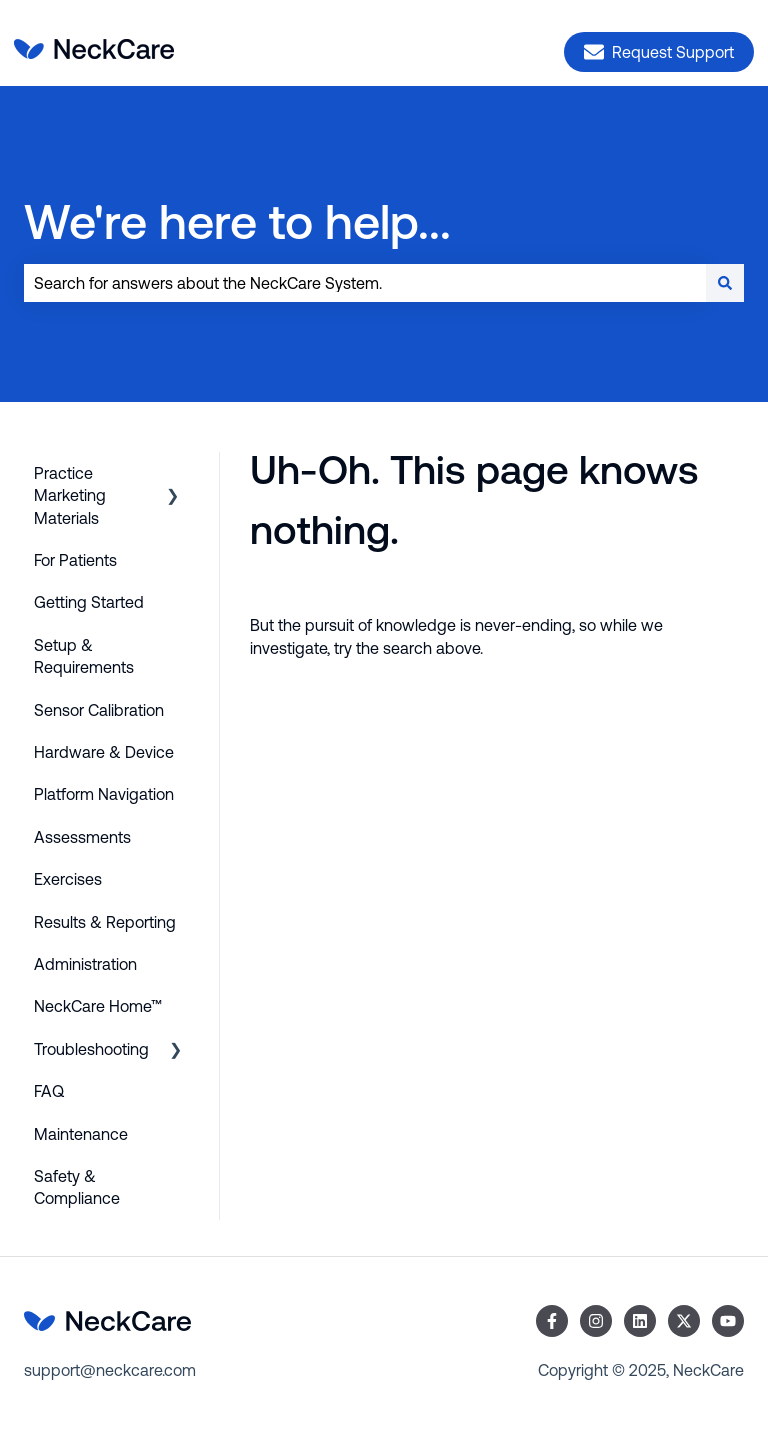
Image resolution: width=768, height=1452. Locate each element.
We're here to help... (237, 221)
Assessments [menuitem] (82, 837)
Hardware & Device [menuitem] (104, 752)
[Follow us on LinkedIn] (640, 1321)
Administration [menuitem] (85, 964)
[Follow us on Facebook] (552, 1321)
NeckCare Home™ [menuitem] (98, 1006)
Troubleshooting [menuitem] (91, 1049)
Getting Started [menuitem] (89, 602)
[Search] (725, 283)
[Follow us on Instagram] (596, 1321)
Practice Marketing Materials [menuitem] (70, 495)
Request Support (659, 52)
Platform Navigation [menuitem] (104, 794)
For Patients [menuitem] (75, 560)
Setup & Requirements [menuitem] (84, 656)
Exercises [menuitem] (68, 879)
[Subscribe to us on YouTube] (728, 1321)
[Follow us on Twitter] (684, 1321)
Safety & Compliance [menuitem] (77, 1187)
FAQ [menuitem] (49, 1091)
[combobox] (365, 283)
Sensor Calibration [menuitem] (99, 710)
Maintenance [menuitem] (81, 1134)
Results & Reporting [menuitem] (105, 922)
